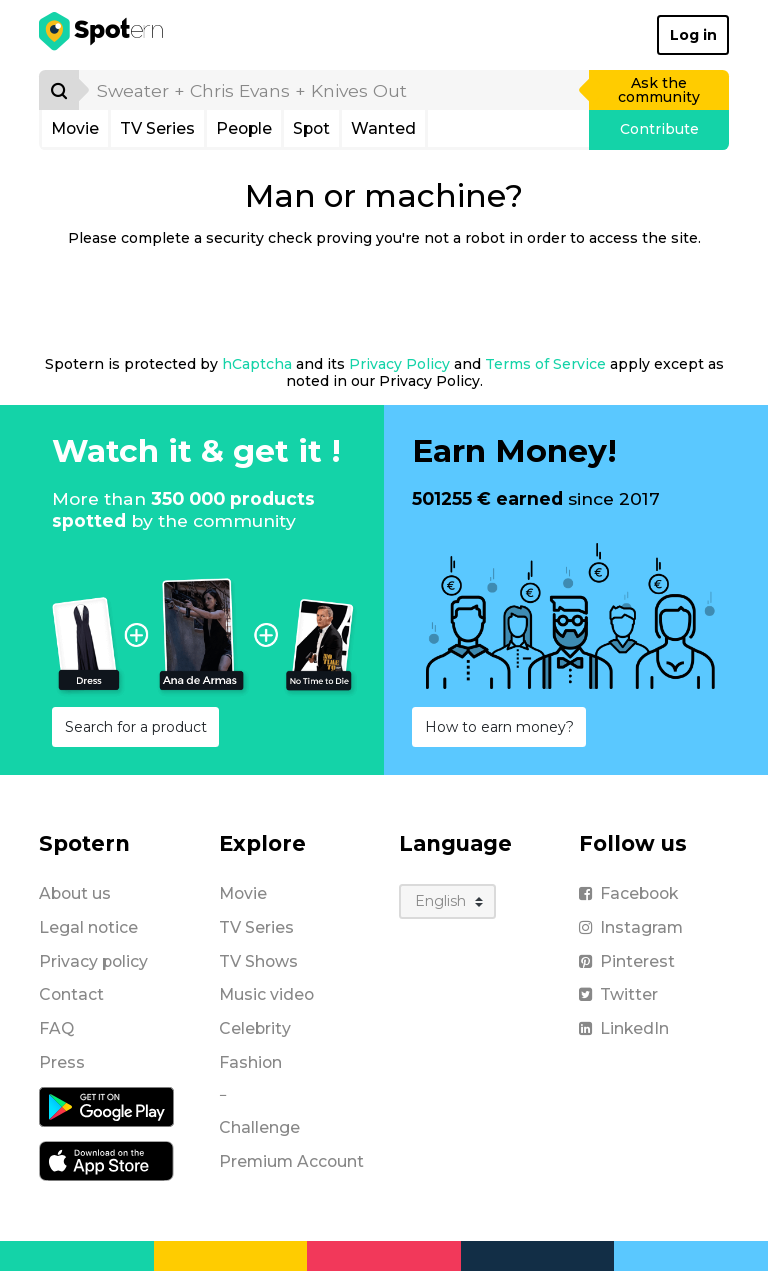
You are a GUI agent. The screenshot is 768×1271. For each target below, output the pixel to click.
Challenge (259, 1127)
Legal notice (88, 927)
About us (75, 893)
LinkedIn (624, 1028)
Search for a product (136, 727)
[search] (335, 90)
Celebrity (255, 1028)
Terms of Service (545, 364)
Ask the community (659, 90)
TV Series (157, 128)
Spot (311, 128)
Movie (75, 128)
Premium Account (291, 1161)
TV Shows (258, 961)
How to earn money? (499, 727)
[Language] (447, 901)
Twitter (618, 994)
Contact (71, 994)
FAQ (56, 1028)
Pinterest (627, 961)
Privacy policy (93, 961)
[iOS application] (106, 1159)
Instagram (631, 927)
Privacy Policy (399, 364)
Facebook (628, 893)
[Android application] (106, 1105)
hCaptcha (257, 364)
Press (62, 1062)
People (244, 128)
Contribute (659, 129)
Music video (266, 994)
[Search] (59, 90)
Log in (693, 35)
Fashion (250, 1062)
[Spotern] (102, 35)
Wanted (383, 128)
